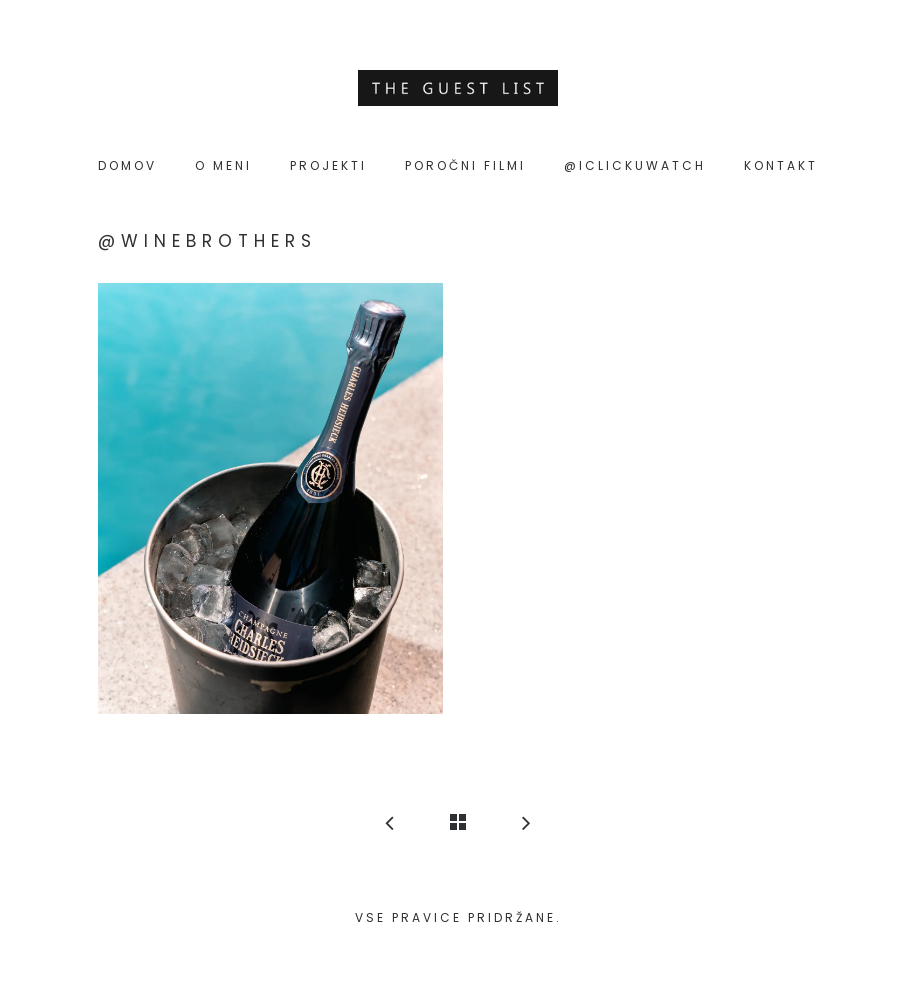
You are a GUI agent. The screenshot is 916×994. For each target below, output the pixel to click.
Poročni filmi (465, 165)
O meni (223, 165)
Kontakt (781, 165)
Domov (127, 165)
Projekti (328, 165)
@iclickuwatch (635, 165)
